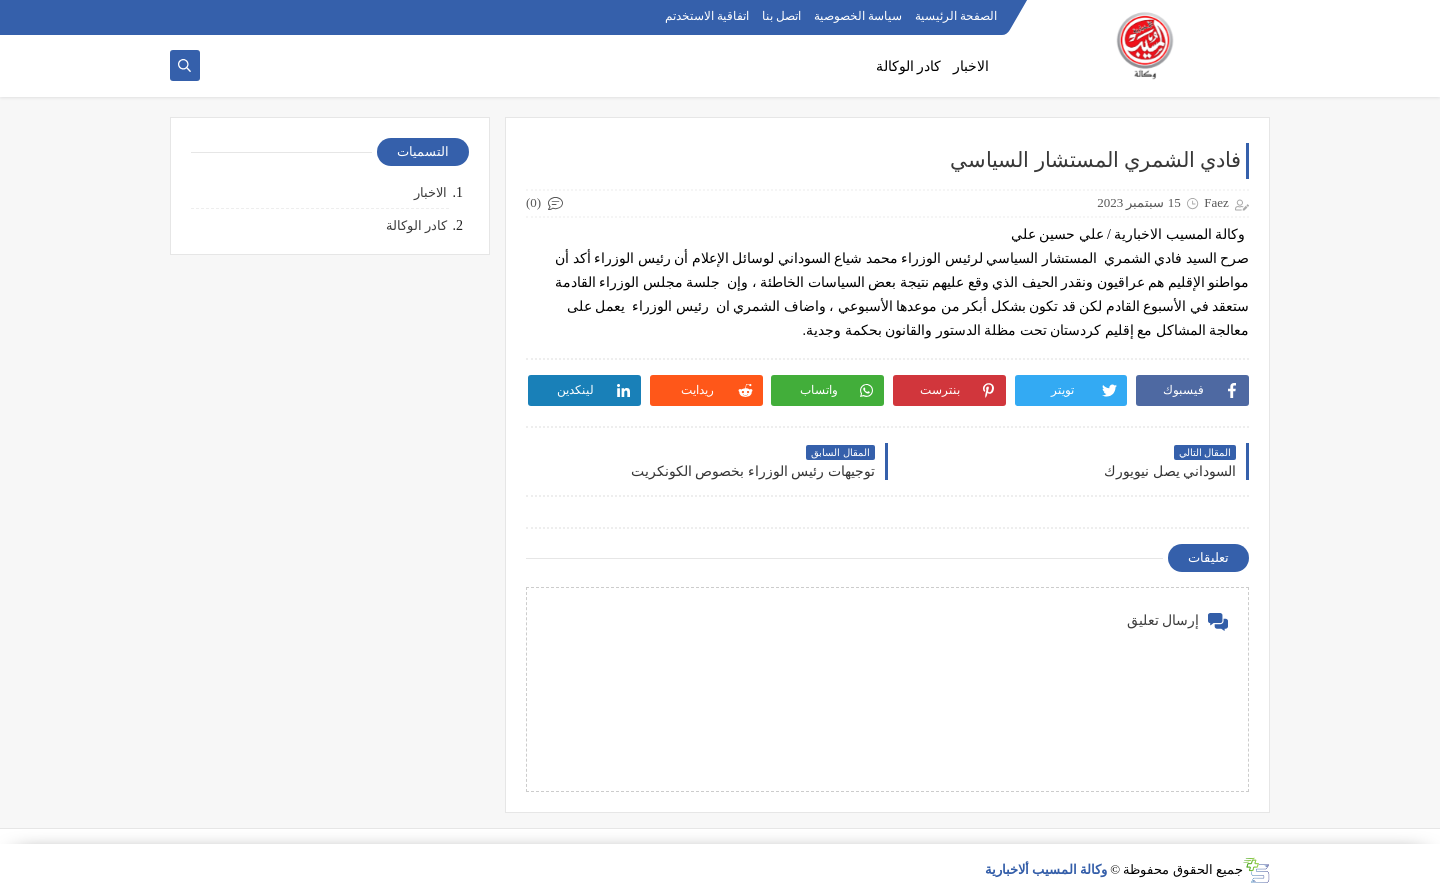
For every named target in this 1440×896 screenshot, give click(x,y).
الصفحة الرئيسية (956, 16)
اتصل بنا (781, 16)
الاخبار (971, 66)
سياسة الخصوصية (858, 16)
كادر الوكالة (909, 66)
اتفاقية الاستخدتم (707, 16)
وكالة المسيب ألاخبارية (1046, 869)
